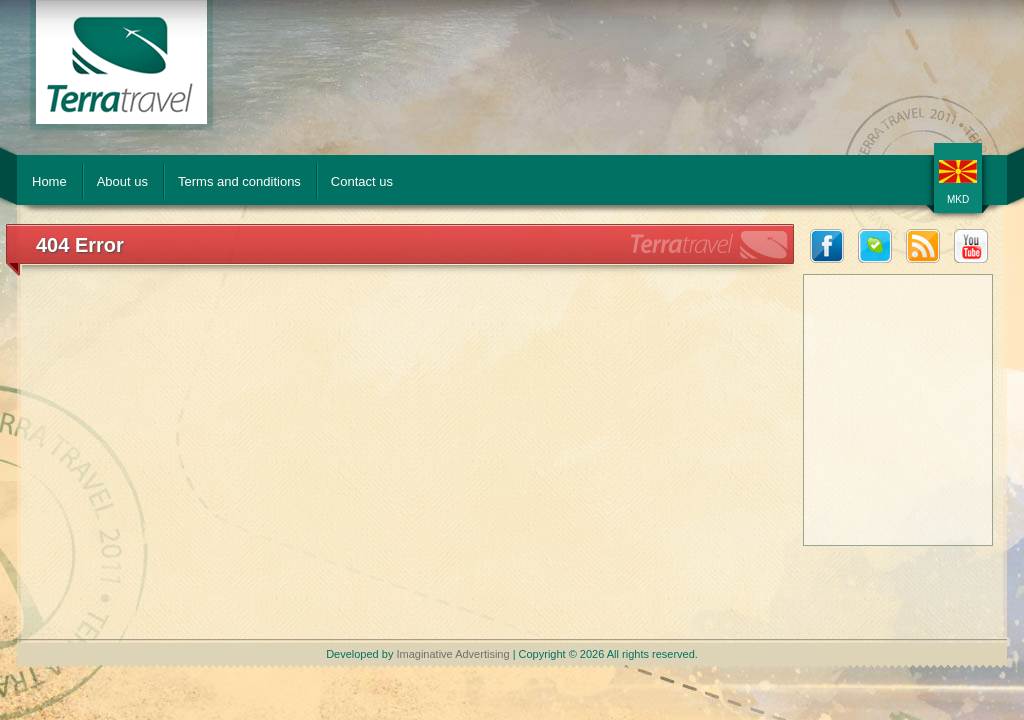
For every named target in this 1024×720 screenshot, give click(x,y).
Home (49, 181)
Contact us (362, 181)
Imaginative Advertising (452, 654)
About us (122, 181)
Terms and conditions (239, 181)
